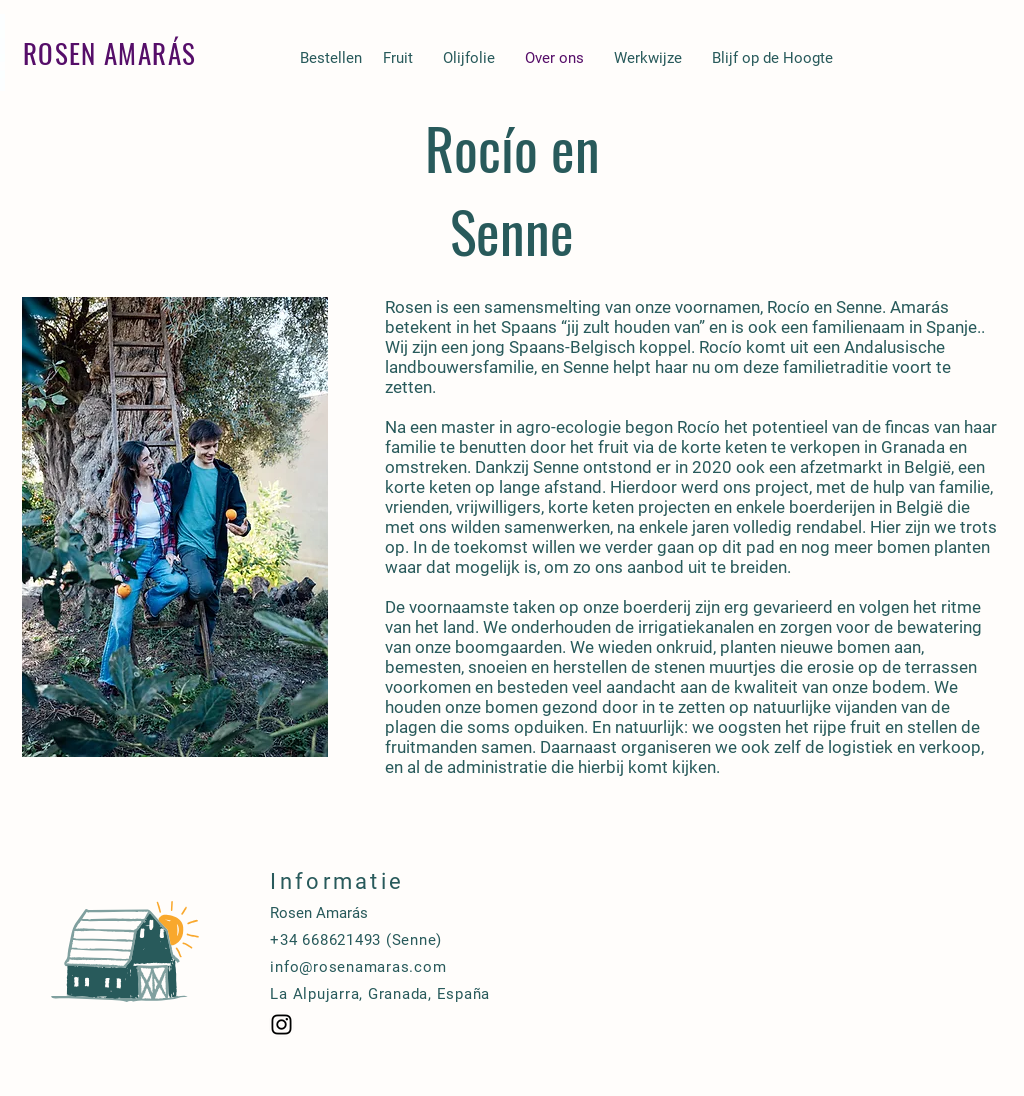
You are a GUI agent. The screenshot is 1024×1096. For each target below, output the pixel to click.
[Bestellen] (330, 58)
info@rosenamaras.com (358, 967)
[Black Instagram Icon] (281, 1024)
